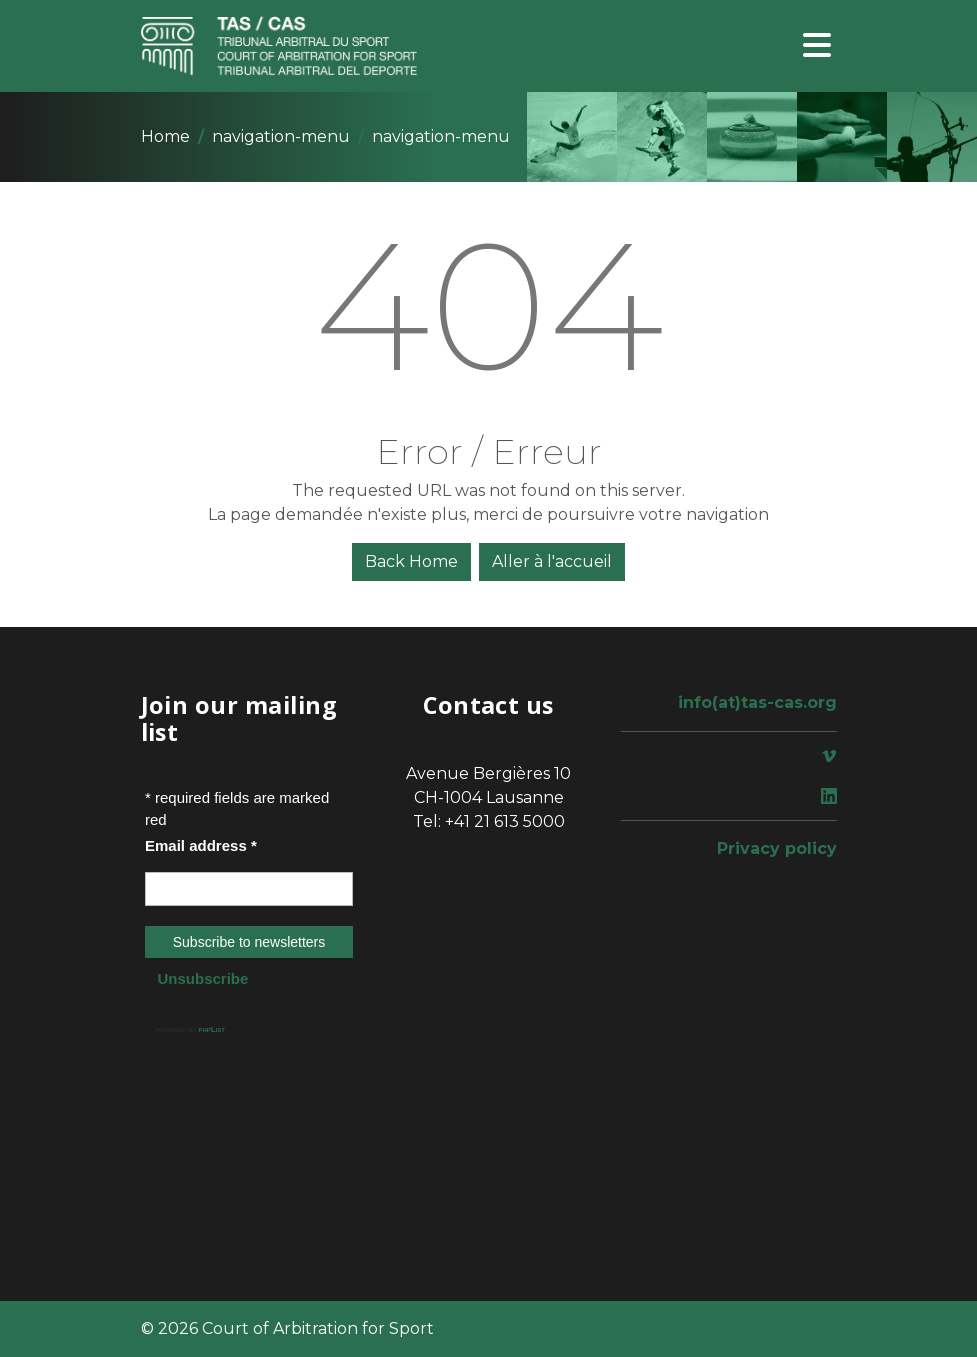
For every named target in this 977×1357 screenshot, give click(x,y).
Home (165, 136)
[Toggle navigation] (817, 46)
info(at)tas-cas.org (757, 702)
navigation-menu (281, 136)
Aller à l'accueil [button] (552, 561)
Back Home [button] (411, 561)
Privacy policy (777, 848)
